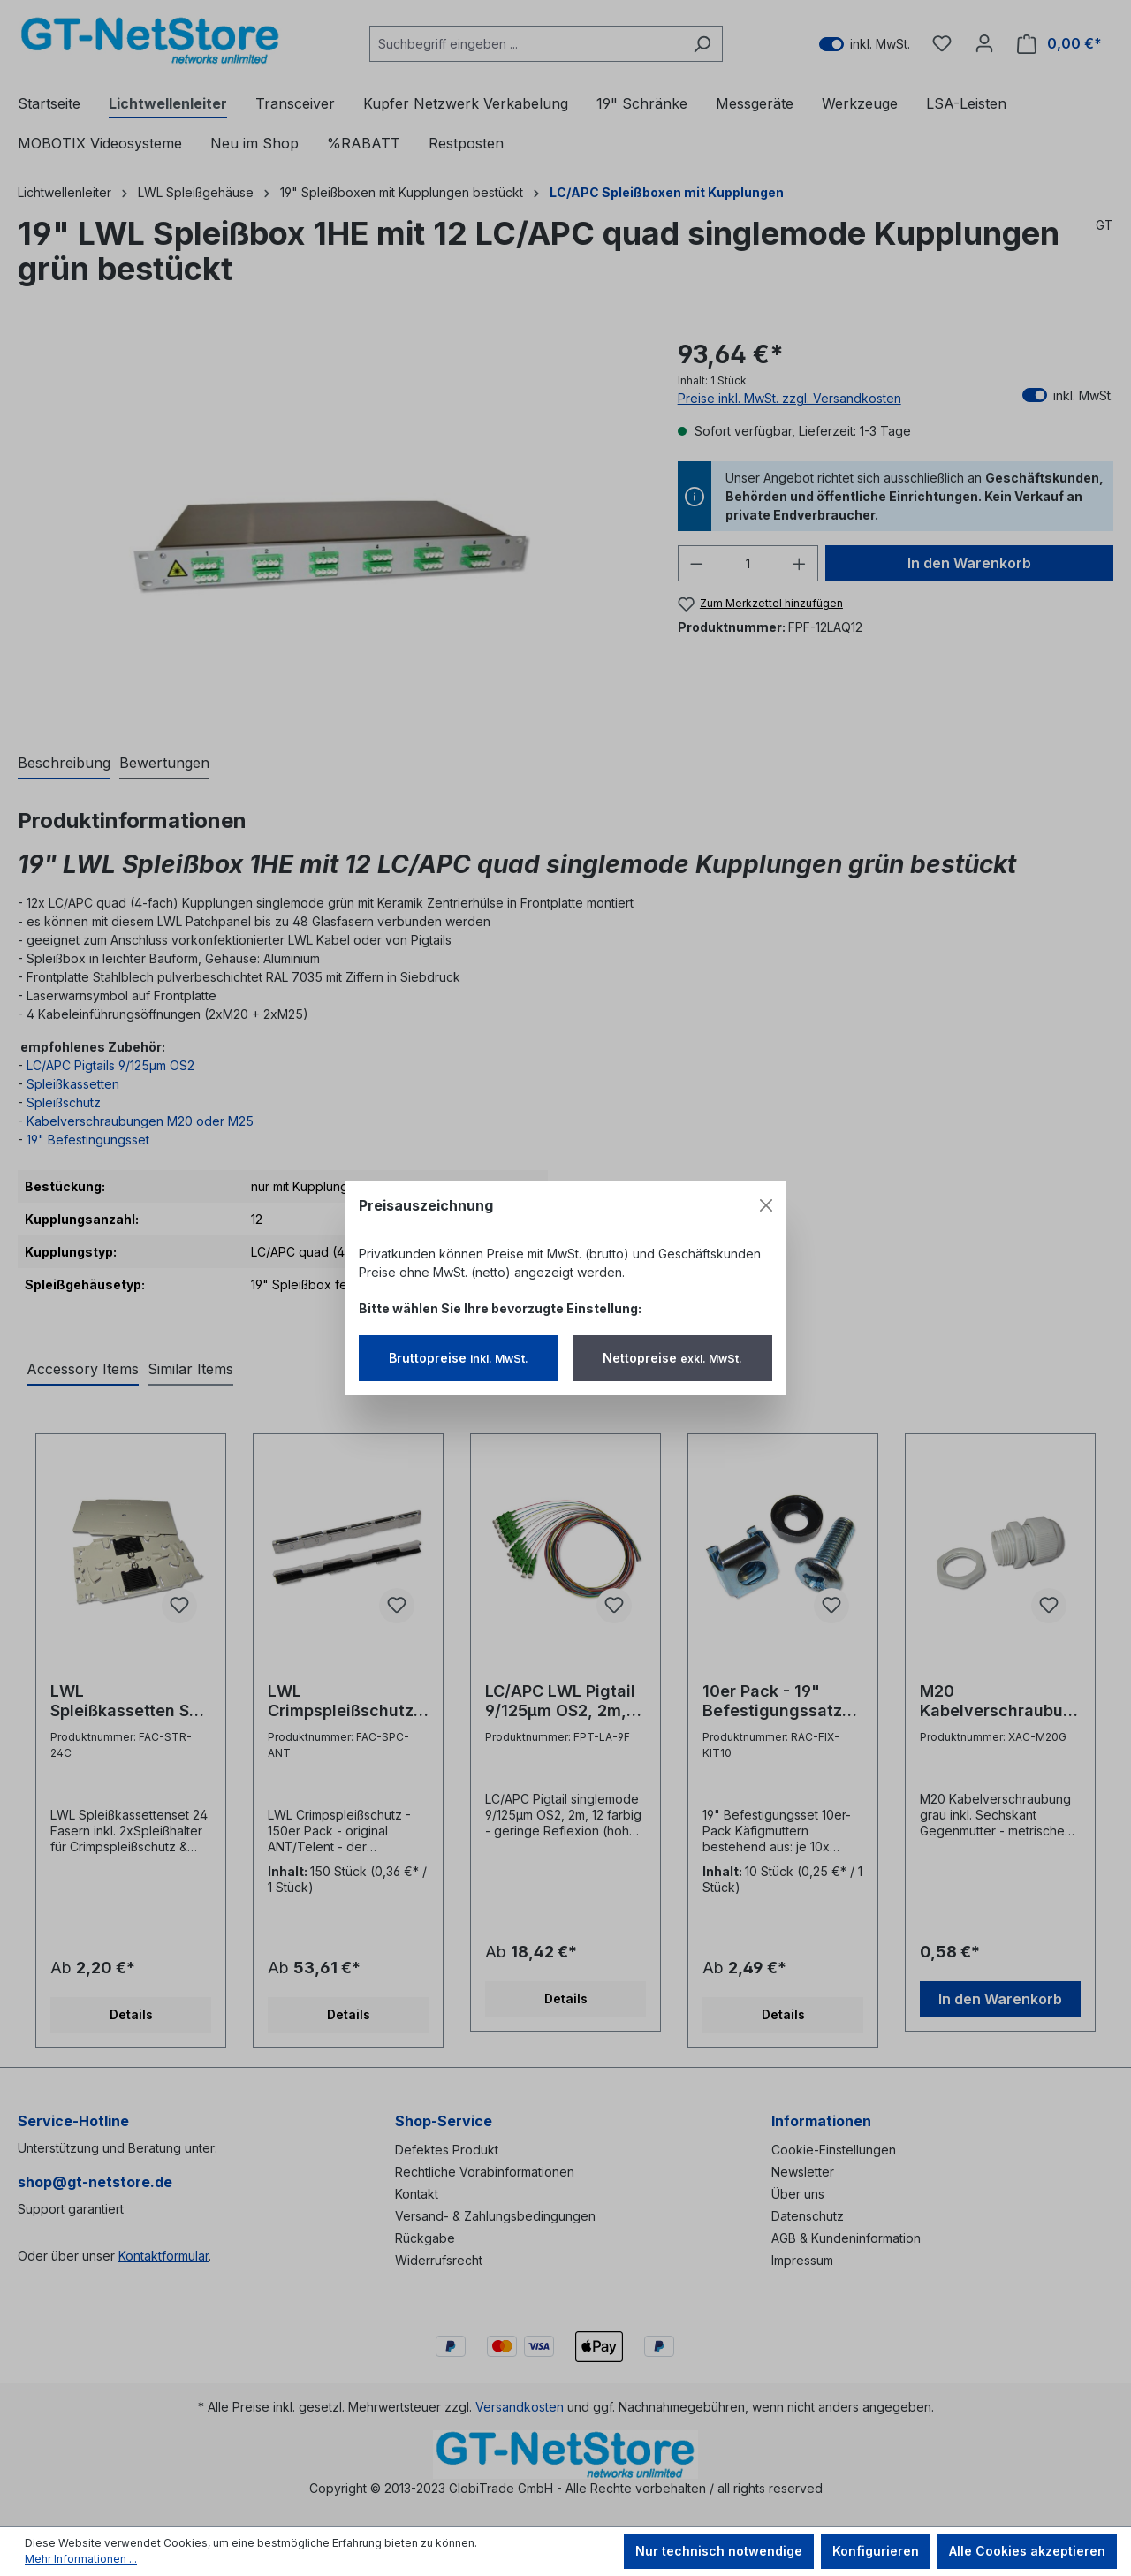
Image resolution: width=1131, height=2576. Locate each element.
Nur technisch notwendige (718, 2550)
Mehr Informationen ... (81, 2558)
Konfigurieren (875, 2550)
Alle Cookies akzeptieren (1027, 2550)
